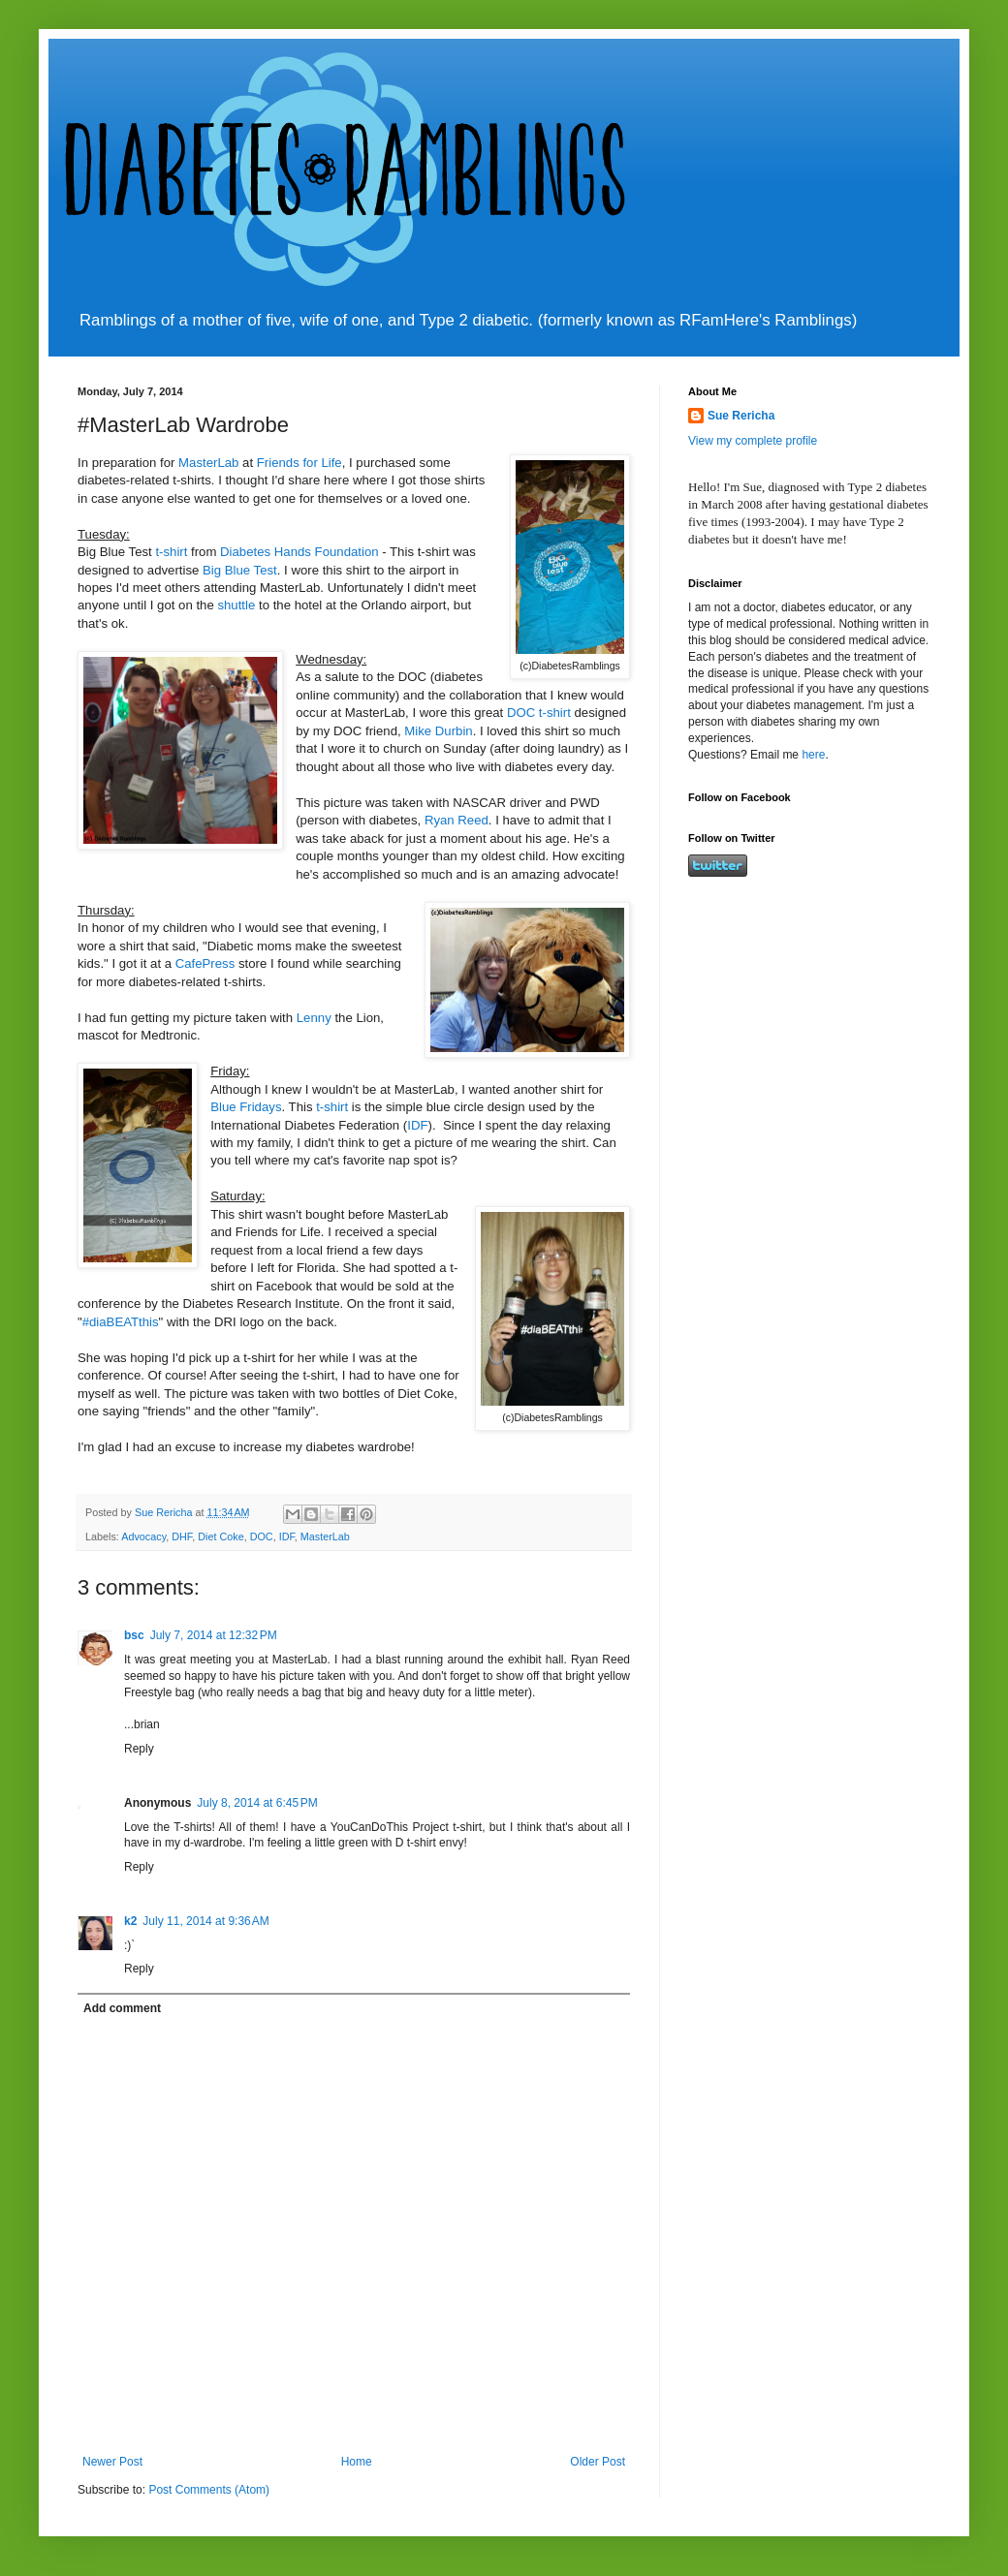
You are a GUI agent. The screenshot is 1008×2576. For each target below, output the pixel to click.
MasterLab (208, 462)
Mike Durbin (438, 731)
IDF (417, 1125)
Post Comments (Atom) (208, 2490)
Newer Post (112, 2461)
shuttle (235, 605)
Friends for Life (299, 462)
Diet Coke (220, 1536)
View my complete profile (752, 441)
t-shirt (170, 551)
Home (356, 2461)
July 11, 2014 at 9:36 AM (205, 1921)
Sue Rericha (741, 415)
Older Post (597, 2461)
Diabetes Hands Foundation (297, 551)
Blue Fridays (245, 1107)
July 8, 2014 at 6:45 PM (257, 1803)
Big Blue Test (240, 570)
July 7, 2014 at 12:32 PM (213, 1635)
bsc (134, 1635)
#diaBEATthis (120, 1322)
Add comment (122, 2008)
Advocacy (143, 1536)
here (813, 754)
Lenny (312, 1017)
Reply (139, 1748)
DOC (261, 1536)
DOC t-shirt (539, 712)
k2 (130, 1921)
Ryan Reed (456, 820)
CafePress (205, 963)
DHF (182, 1536)
